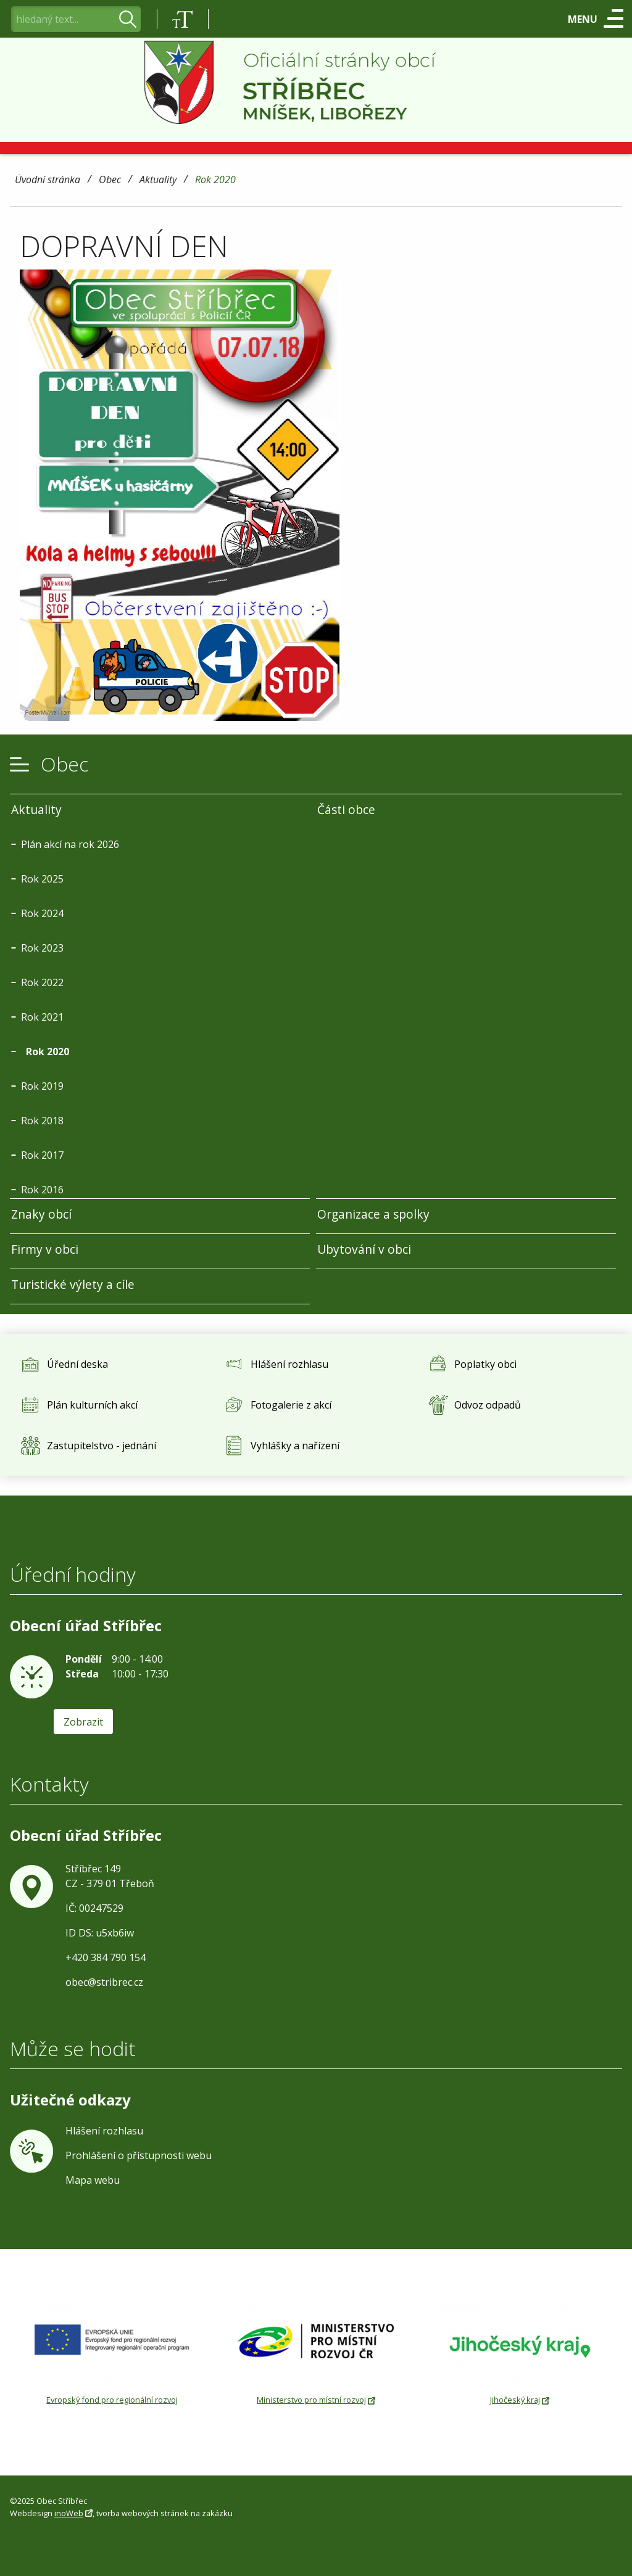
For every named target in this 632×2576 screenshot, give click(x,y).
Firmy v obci (44, 1249)
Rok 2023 (42, 948)
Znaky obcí (41, 1214)
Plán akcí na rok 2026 (70, 844)
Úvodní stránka (47, 180)
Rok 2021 (42, 1017)
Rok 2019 (42, 1086)
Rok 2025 (42, 879)
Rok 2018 (42, 1120)
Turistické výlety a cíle (73, 1284)
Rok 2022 (42, 982)
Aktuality (158, 180)
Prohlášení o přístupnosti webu (138, 2155)
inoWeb (68, 2513)
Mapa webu (92, 2180)
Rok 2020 (215, 180)
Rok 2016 (42, 1189)
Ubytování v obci (364, 1249)
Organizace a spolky (373, 1214)
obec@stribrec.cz (104, 1982)
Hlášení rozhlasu (104, 2131)
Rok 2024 (42, 913)
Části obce (346, 809)
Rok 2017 (42, 1155)
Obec (110, 180)
